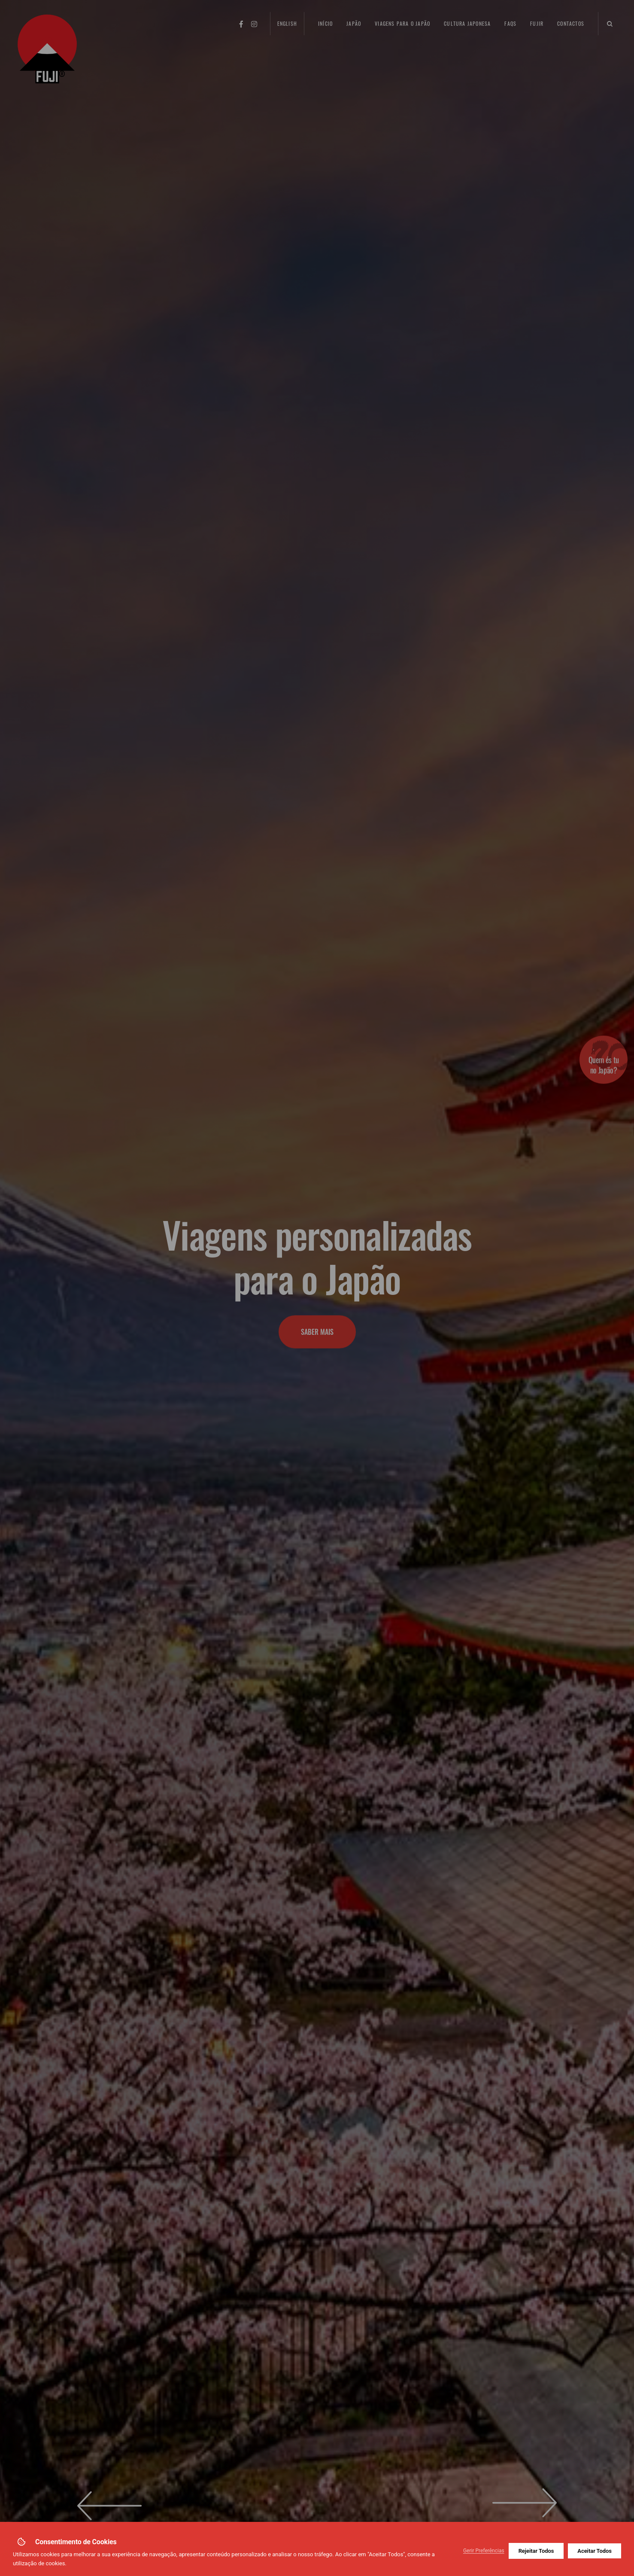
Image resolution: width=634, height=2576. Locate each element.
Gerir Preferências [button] (483, 2551)
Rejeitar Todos (536, 2551)
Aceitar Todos (594, 2551)
